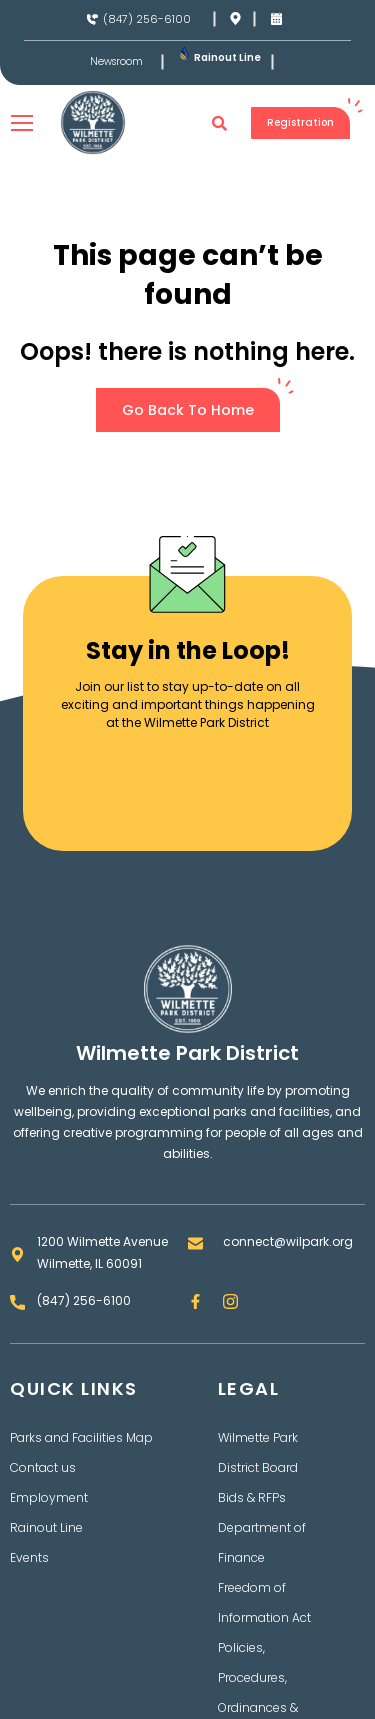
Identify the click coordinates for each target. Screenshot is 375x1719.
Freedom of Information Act (264, 1602)
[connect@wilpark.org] (195, 1243)
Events (29, 1557)
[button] (220, 123)
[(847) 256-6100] (92, 19)
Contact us (43, 1467)
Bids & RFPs (252, 1497)
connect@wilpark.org (288, 1241)
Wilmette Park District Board (258, 1452)
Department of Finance (262, 1542)
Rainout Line (227, 57)
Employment (49, 1497)
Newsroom (116, 62)
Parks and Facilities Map (81, 1437)
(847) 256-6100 (147, 19)
